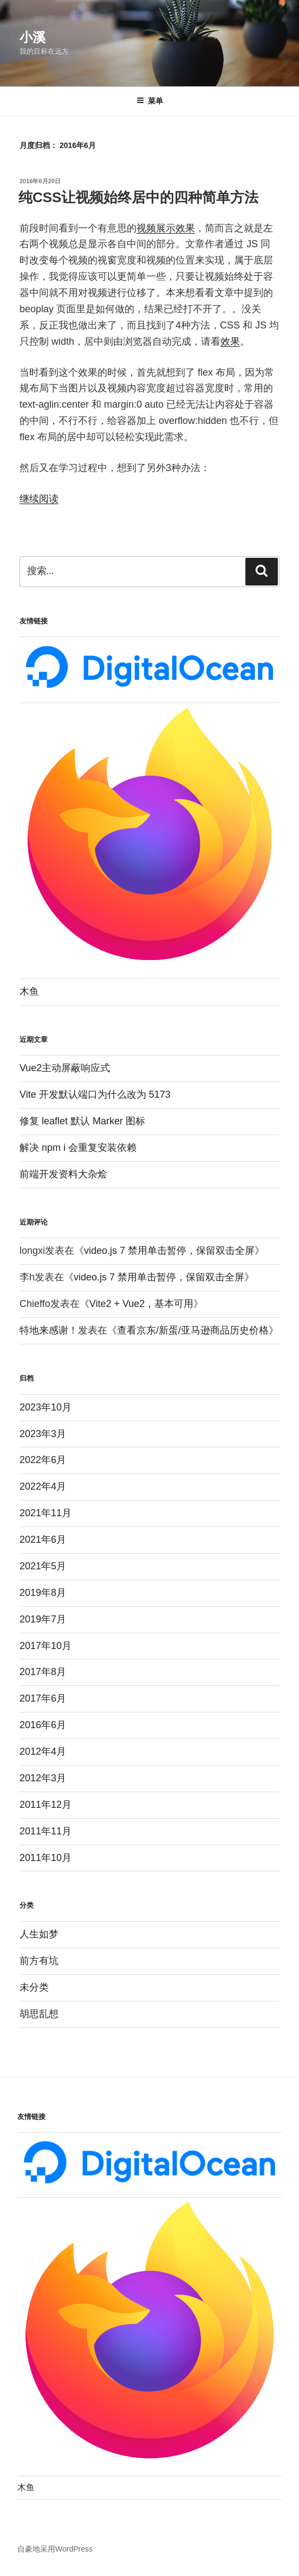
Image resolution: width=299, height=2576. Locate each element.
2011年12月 (46, 1804)
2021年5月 (43, 1566)
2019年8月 (43, 1592)
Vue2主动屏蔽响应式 (65, 1067)
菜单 (149, 100)
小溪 (33, 37)
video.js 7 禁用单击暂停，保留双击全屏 (169, 1250)
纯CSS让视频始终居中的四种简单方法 (138, 197)
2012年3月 (43, 1778)
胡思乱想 (39, 2013)
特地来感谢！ (49, 1330)
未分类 (34, 1987)
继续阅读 (39, 498)
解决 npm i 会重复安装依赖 (78, 1147)
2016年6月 (43, 1725)
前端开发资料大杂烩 (63, 1174)
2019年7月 (43, 1619)
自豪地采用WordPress (55, 2549)
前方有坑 (39, 1960)
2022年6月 (43, 1459)
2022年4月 (43, 1486)
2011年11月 (46, 1831)
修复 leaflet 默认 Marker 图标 (82, 1121)
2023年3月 (43, 1433)
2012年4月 (43, 1751)
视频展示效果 (165, 228)
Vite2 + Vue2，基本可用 (141, 1303)
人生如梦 (39, 1934)
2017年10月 (46, 1645)
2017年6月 (43, 1698)
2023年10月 (46, 1407)
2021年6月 (43, 1539)
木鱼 (29, 991)
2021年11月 (46, 1513)
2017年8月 (43, 1671)
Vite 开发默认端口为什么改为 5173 (95, 1094)
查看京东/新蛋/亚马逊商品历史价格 (193, 1330)
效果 (230, 341)
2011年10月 (46, 1857)
